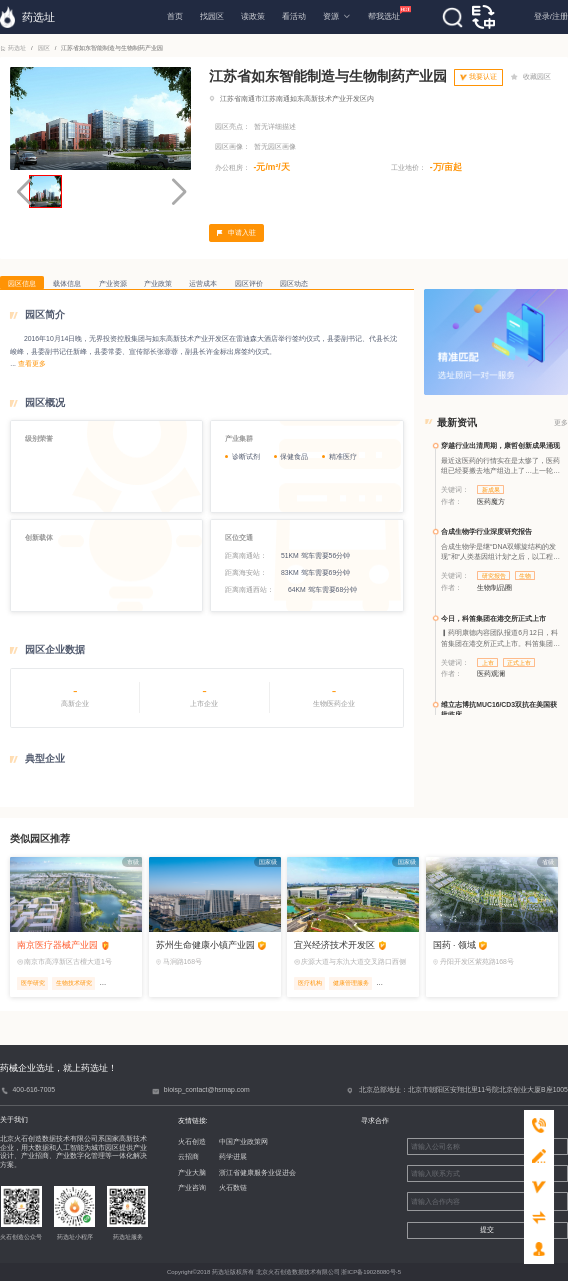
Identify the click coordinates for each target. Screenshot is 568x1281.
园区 (43, 48)
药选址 (13, 48)
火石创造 (181, 1141)
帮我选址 (384, 13)
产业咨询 (181, 1187)
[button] (178, 192)
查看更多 (32, 363)
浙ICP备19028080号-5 (371, 1272)
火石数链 (223, 1187)
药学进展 (223, 1156)
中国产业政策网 (233, 1141)
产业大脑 (181, 1172)
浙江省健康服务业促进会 (247, 1172)
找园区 (212, 16)
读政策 (253, 16)
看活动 (294, 16)
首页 (175, 16)
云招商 (177, 1156)
